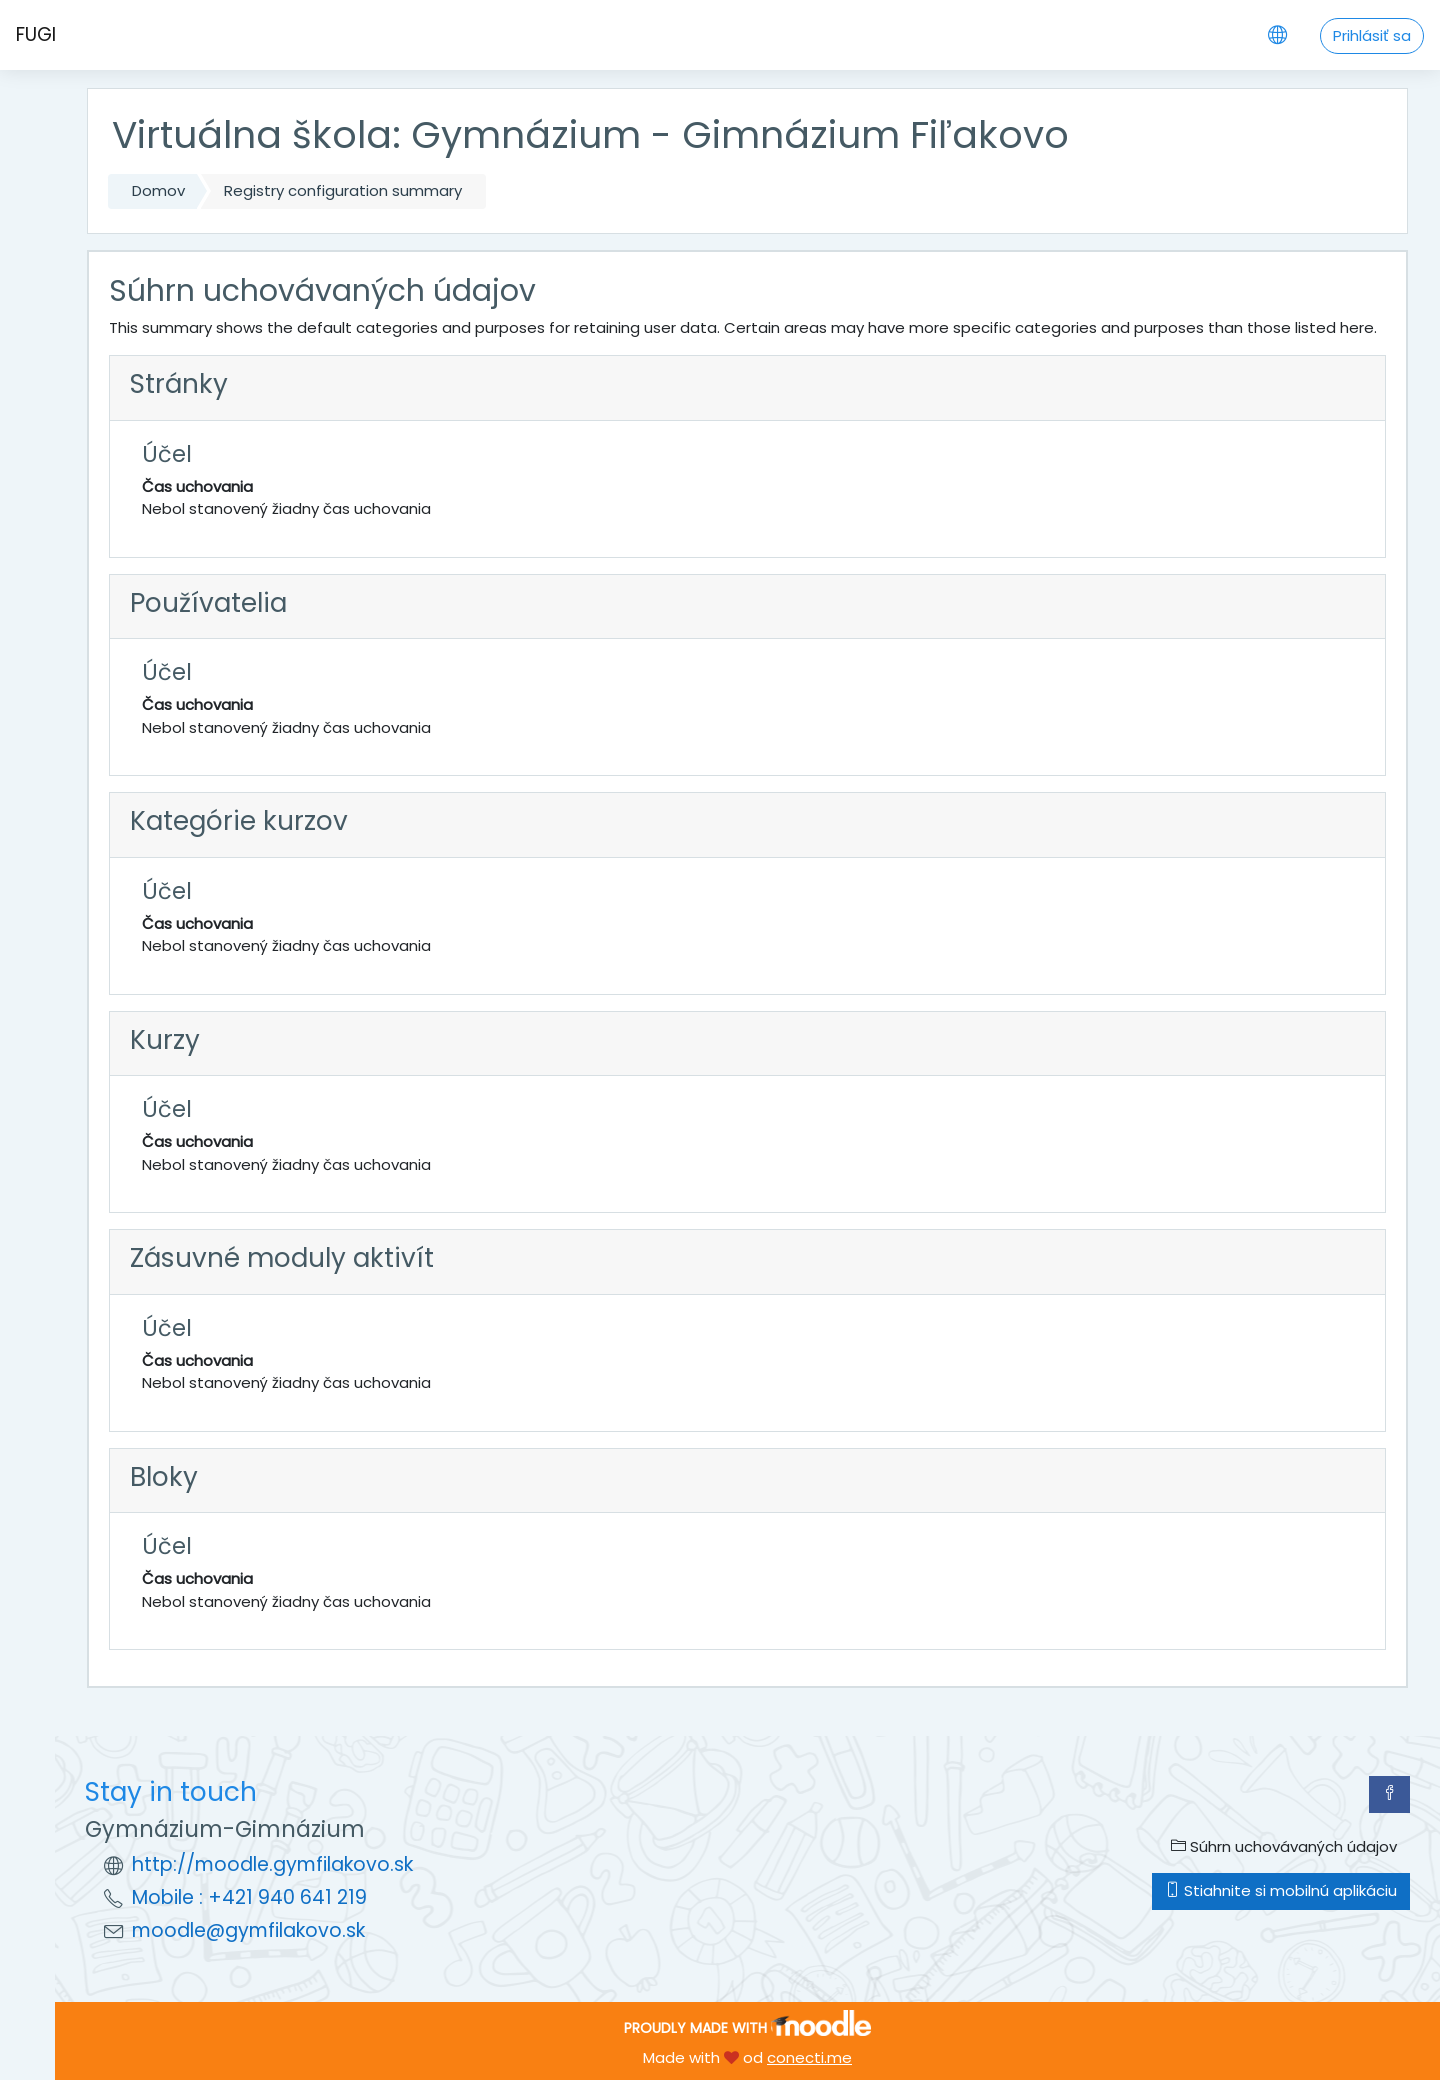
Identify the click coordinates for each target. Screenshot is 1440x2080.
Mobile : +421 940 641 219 (249, 1897)
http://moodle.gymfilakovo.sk (272, 1864)
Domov (158, 190)
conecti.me (809, 2057)
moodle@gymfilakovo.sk (248, 1930)
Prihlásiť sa (1372, 35)
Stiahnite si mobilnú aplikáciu (1281, 1890)
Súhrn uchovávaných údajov (1284, 1846)
